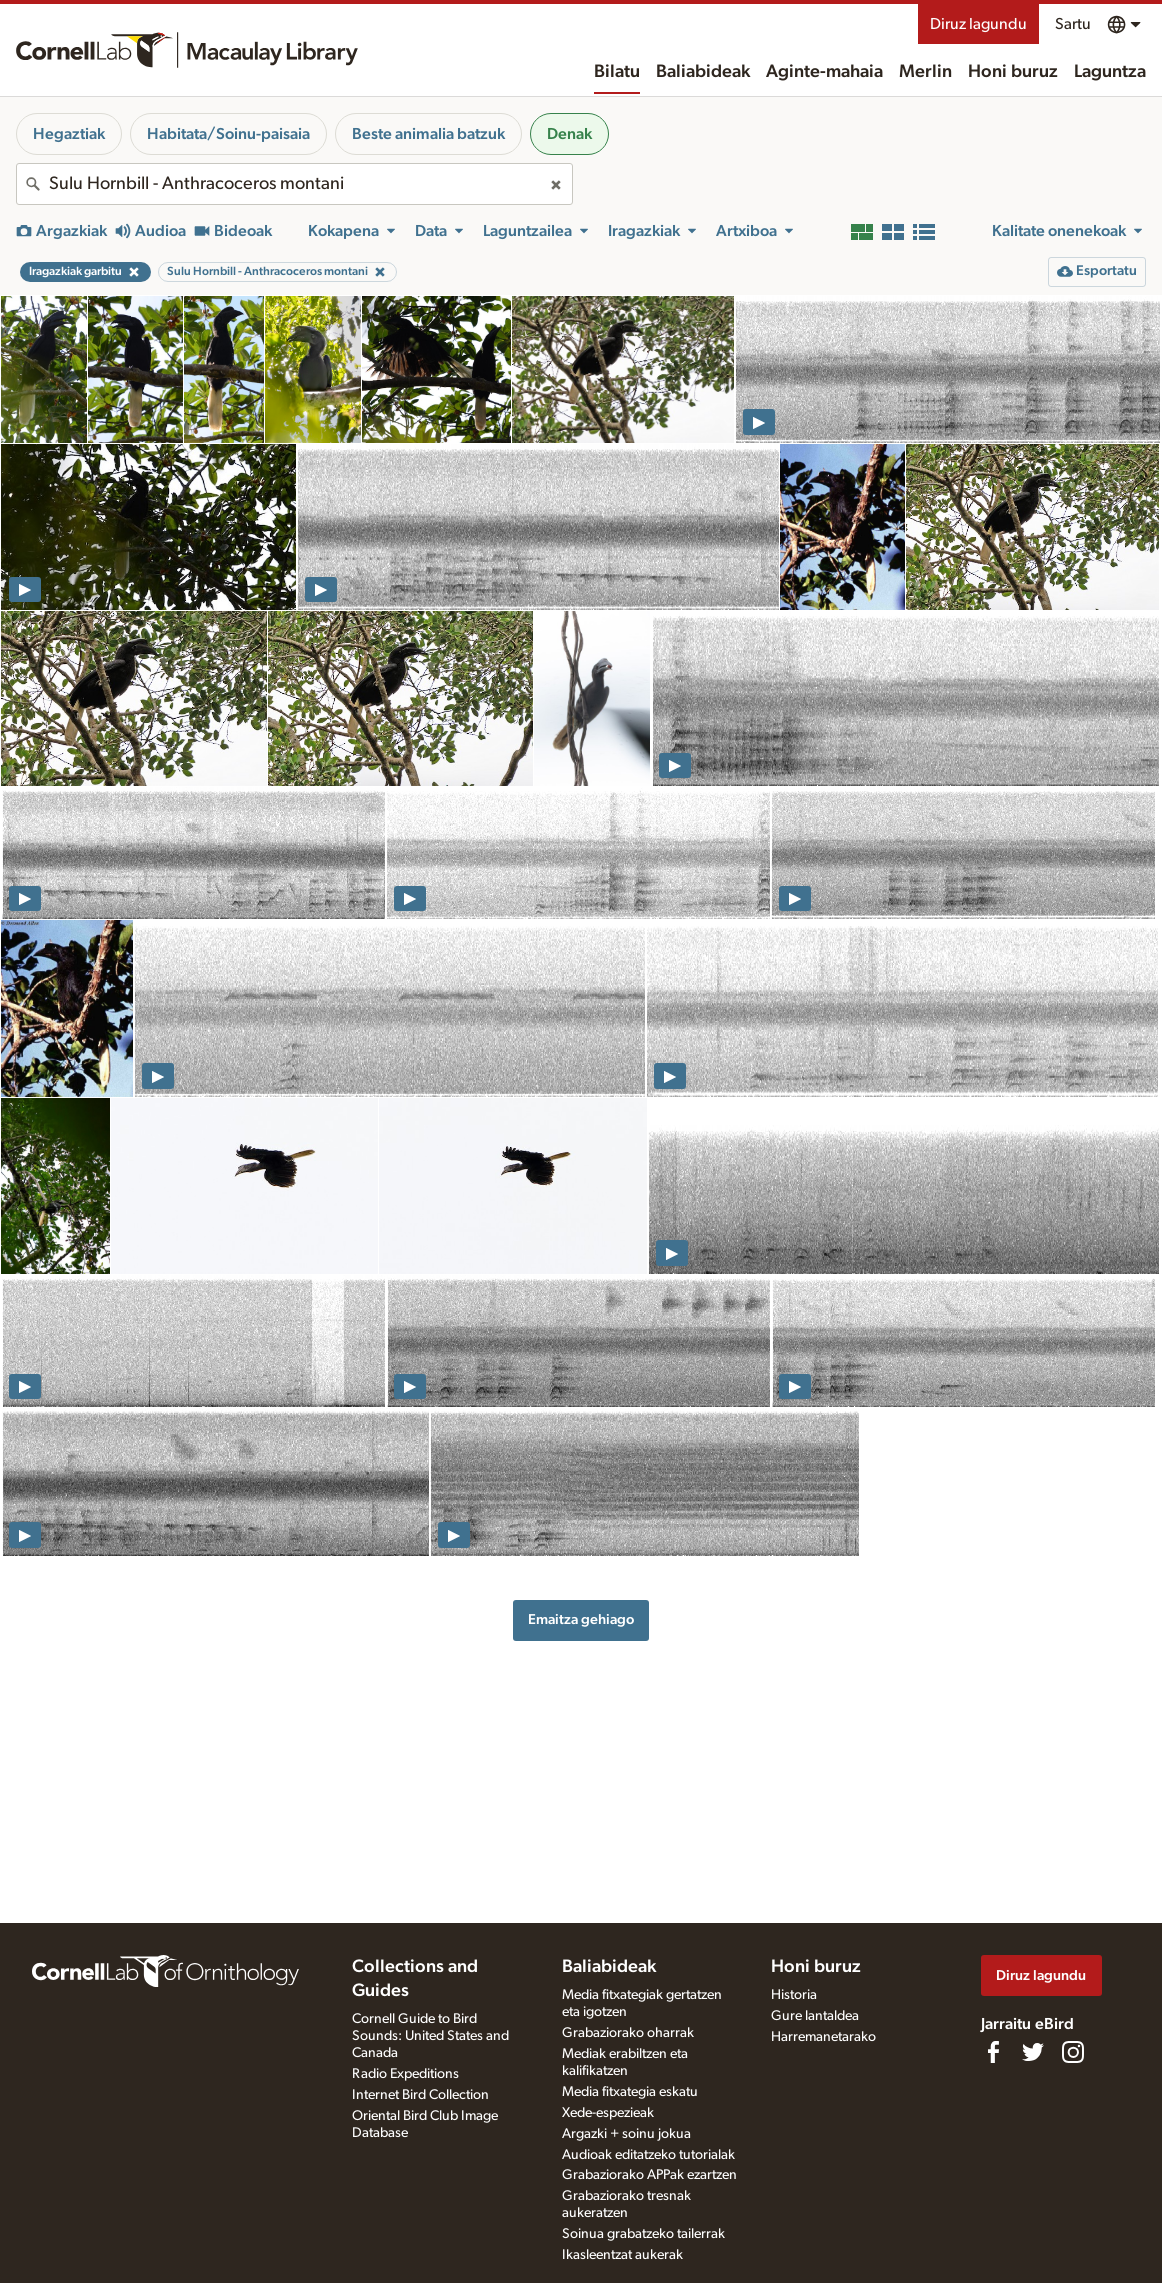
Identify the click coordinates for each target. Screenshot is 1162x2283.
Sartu (1073, 24)
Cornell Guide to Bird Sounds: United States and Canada (430, 2036)
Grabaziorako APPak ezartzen (649, 2175)
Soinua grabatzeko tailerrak (643, 2234)
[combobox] (294, 184)
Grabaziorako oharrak (628, 2033)
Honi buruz (1013, 72)
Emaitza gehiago (581, 1619)
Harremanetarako (823, 2037)
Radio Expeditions (405, 2074)
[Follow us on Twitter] (1033, 2052)
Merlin (925, 72)
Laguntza (1110, 72)
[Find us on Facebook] (993, 2052)
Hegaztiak (69, 134)
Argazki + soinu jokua (626, 2134)
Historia (794, 1995)
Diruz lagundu (978, 24)
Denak (569, 134)
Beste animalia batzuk (428, 134)
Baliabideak (703, 72)
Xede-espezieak (608, 2113)
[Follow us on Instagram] (1073, 2052)
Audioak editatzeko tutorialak (648, 2155)
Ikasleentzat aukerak (622, 2255)
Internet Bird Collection (420, 2095)
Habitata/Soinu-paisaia (228, 134)
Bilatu (617, 72)
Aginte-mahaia (824, 72)
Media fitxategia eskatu (630, 2092)
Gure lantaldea (815, 2016)
